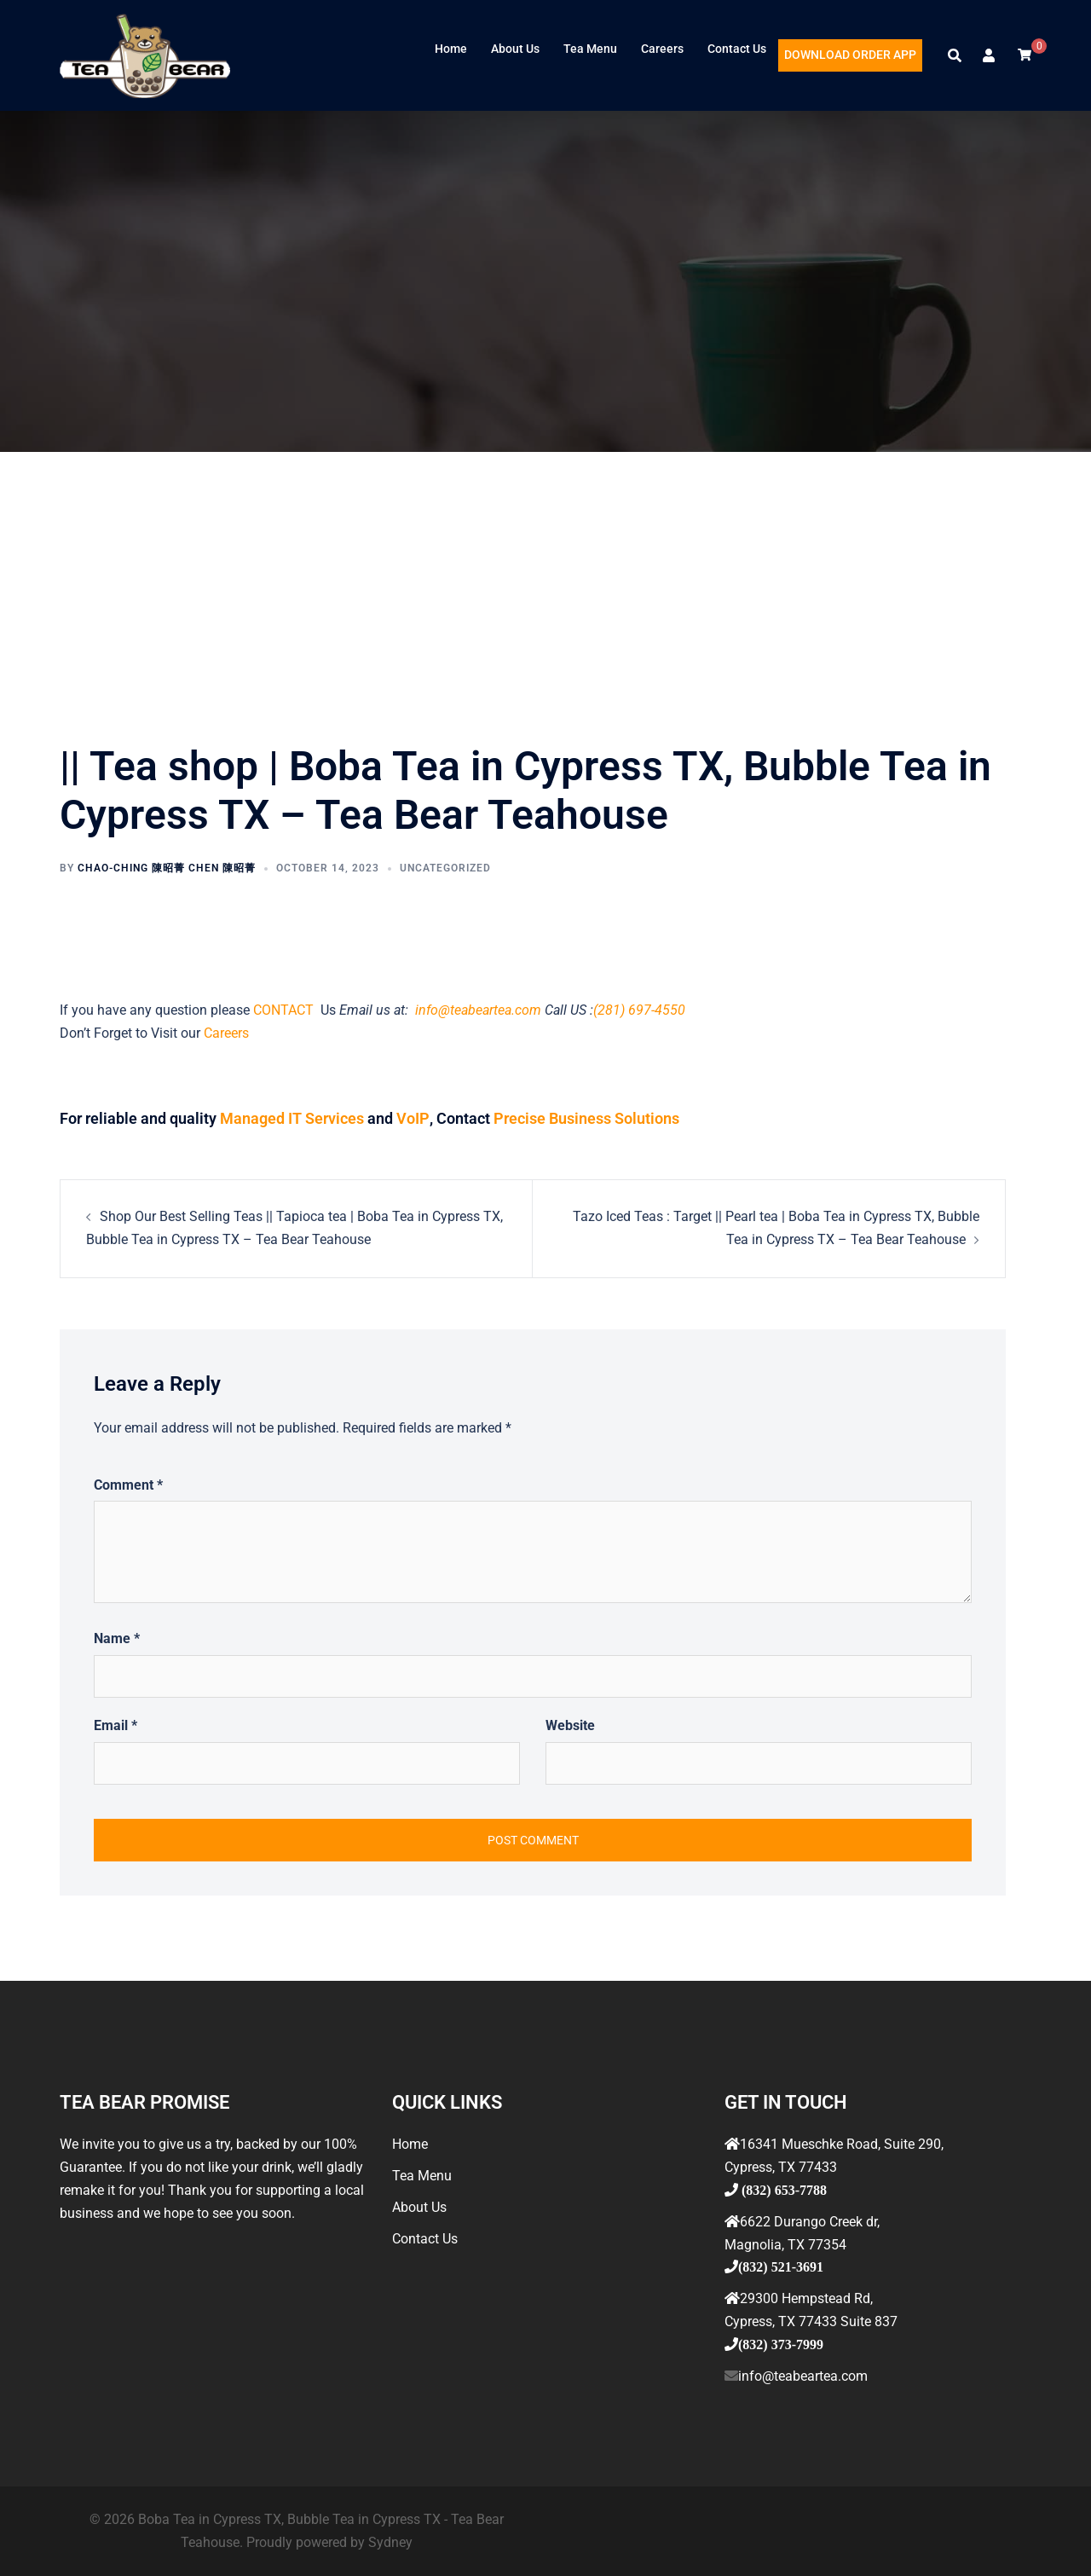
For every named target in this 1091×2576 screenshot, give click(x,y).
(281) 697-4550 (639, 1010)
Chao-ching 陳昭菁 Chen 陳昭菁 (167, 868)
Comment (128, 1484)
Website (570, 1725)
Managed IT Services (292, 1118)
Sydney (390, 2541)
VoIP (411, 1118)
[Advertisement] (545, 579)
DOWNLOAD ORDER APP (850, 54)
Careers (662, 48)
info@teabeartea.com (476, 1010)
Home (451, 48)
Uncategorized (445, 868)
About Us (515, 48)
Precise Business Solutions (584, 1118)
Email (115, 1725)
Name (117, 1638)
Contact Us (736, 48)
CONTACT (285, 1010)
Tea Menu (590, 48)
